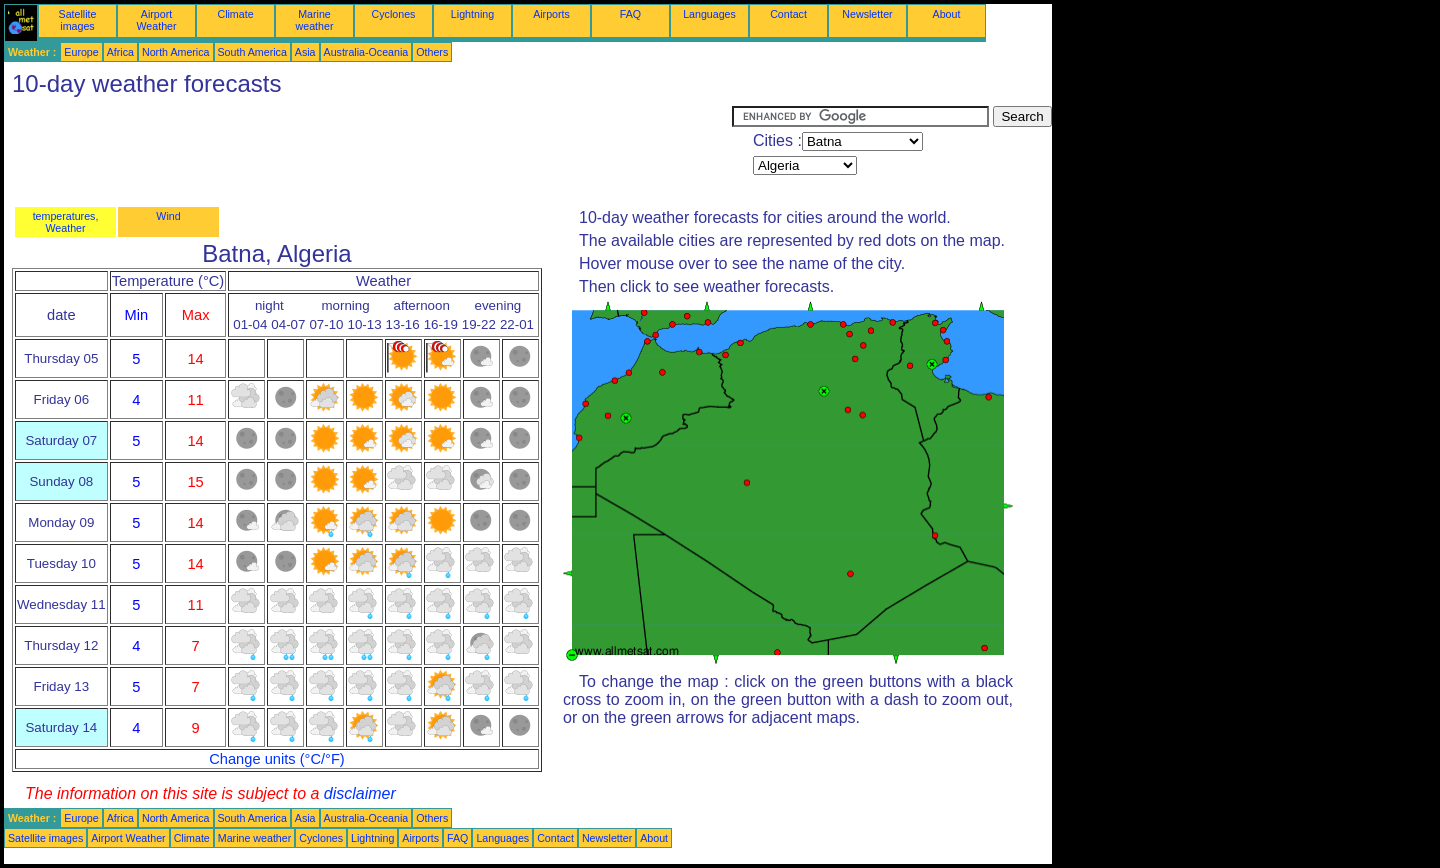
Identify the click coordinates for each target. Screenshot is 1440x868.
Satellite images (78, 20)
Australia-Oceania (366, 52)
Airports (551, 14)
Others (432, 52)
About (947, 14)
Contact (788, 14)
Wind (168, 216)
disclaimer (360, 793)
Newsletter (867, 14)
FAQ (630, 14)
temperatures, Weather (66, 222)
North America (176, 52)
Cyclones (394, 14)
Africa (120, 52)
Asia (305, 52)
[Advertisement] (368, 151)
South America (252, 52)
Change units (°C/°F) (277, 759)
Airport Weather (156, 20)
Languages (709, 14)
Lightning (472, 14)
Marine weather (315, 20)
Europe (81, 52)
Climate (235, 14)
